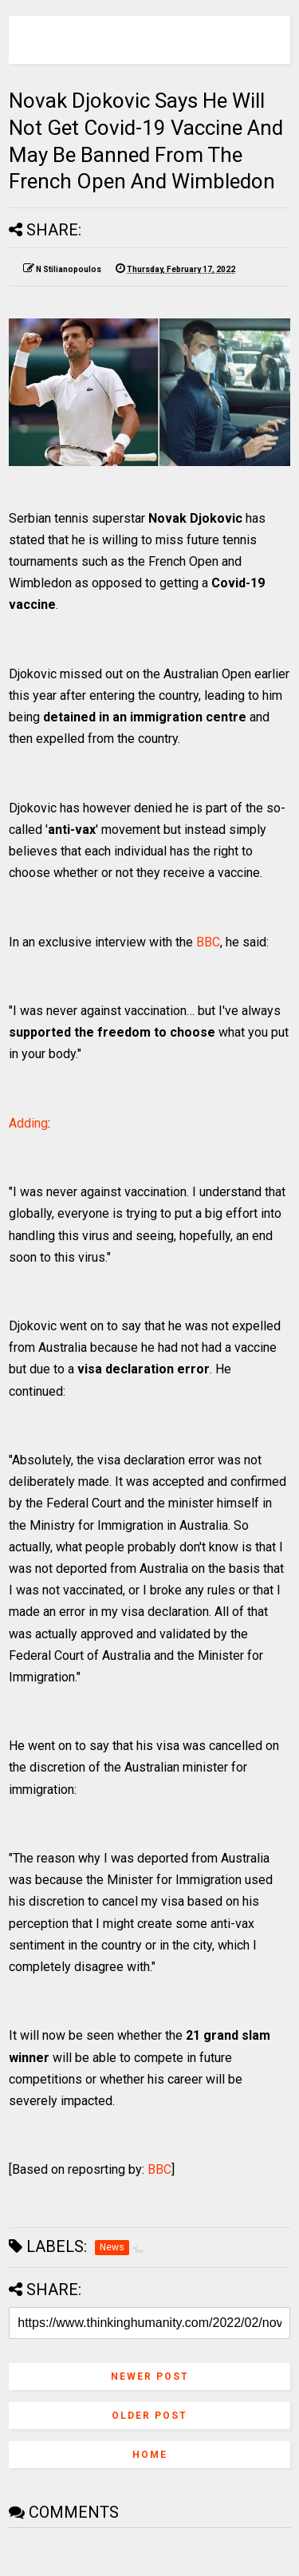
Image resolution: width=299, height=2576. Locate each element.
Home (149, 2454)
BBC (208, 942)
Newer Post (150, 2376)
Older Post (149, 2415)
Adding (28, 1123)
